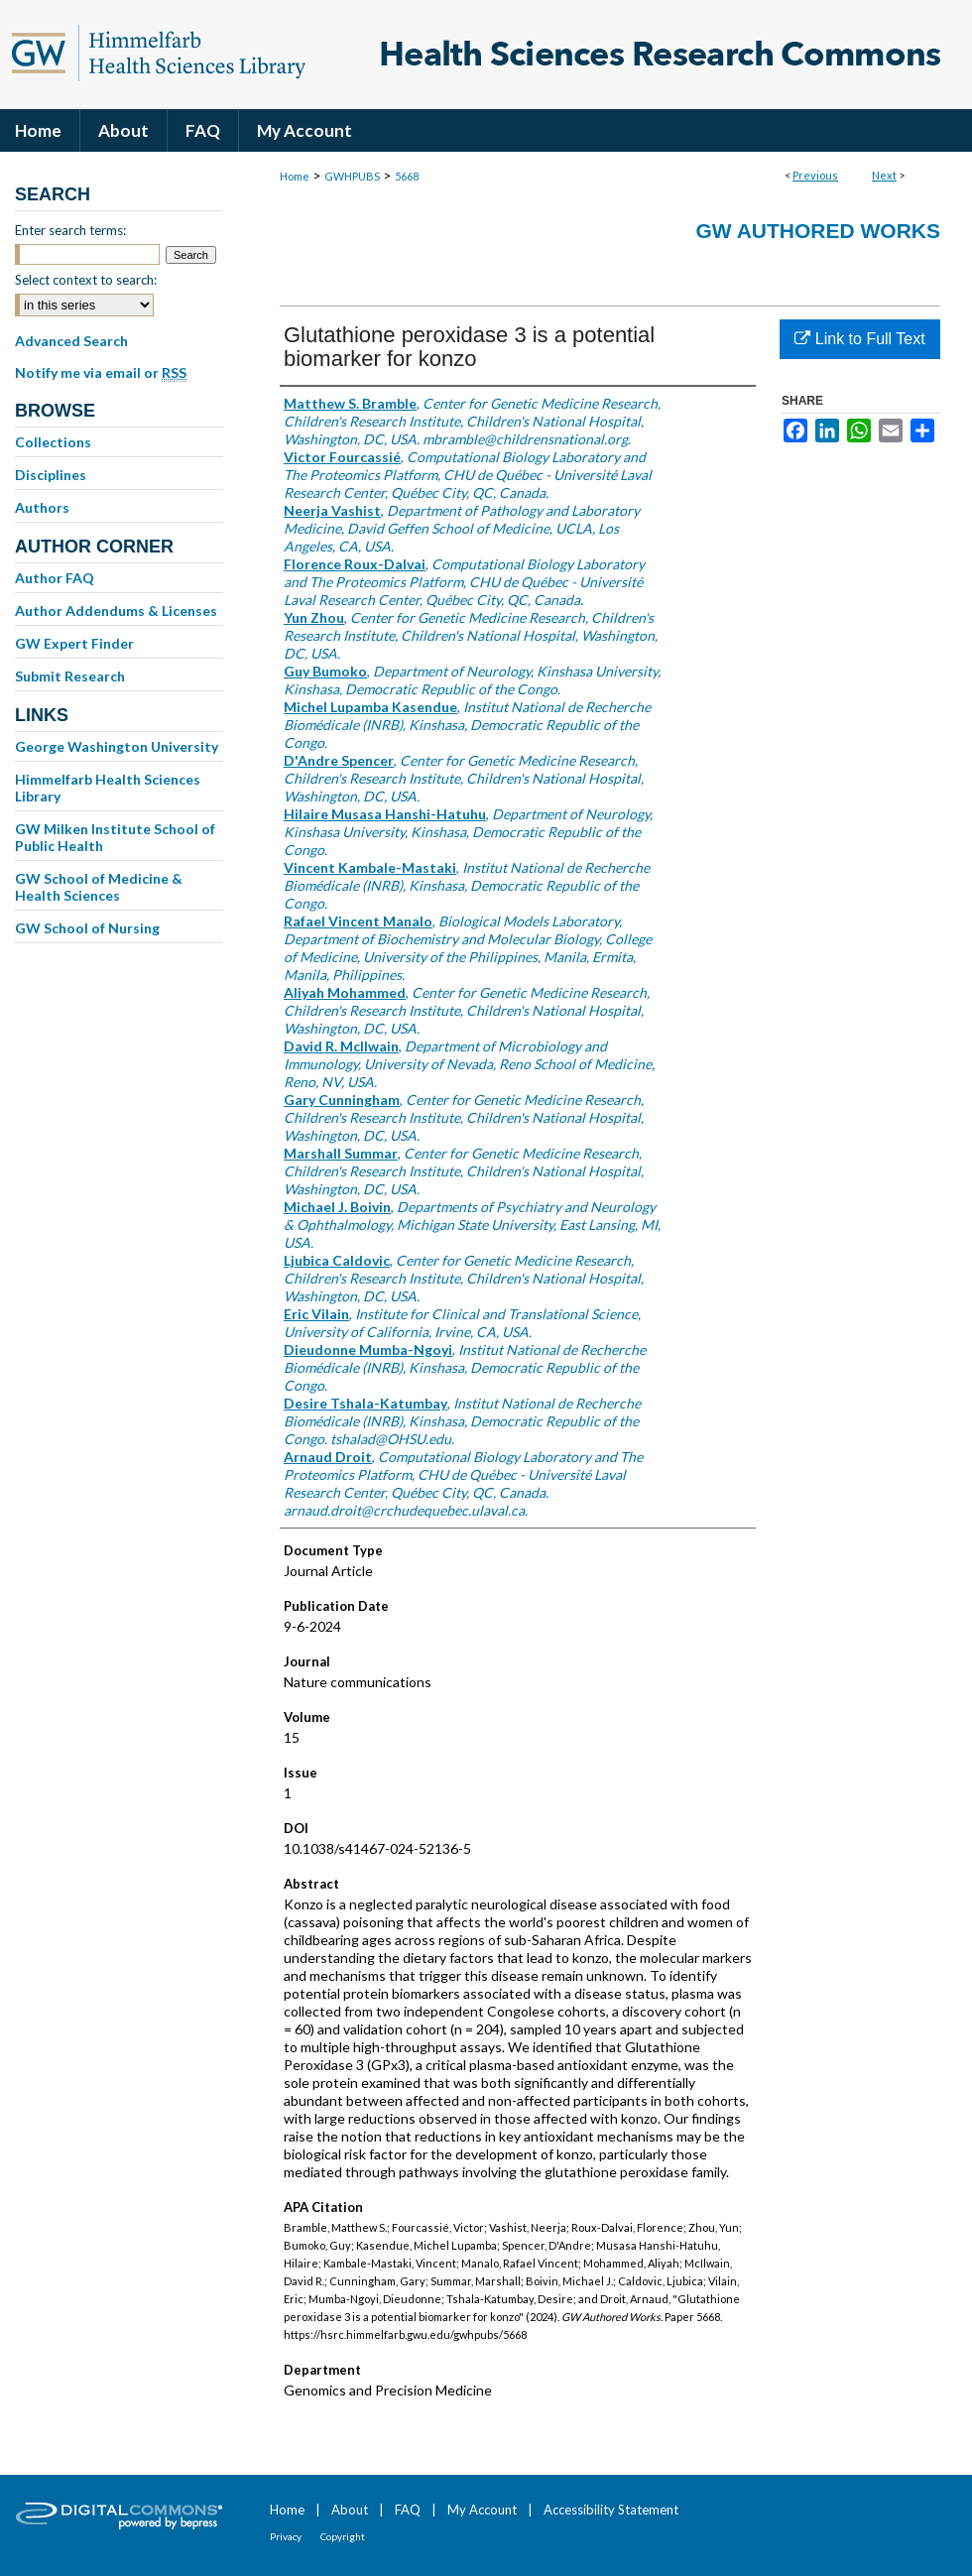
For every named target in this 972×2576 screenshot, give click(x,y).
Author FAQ (54, 577)
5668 (407, 176)
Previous (815, 175)
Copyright (342, 2536)
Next (884, 175)
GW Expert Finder (74, 643)
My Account (482, 2509)
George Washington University (116, 746)
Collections (53, 441)
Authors (42, 507)
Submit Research (70, 676)
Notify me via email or (100, 373)
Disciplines (50, 474)
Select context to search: (86, 280)
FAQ (408, 2509)
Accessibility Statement (611, 2509)
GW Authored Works (817, 230)
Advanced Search (71, 340)
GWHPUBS (352, 176)
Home (294, 176)
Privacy (286, 2536)
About (349, 2509)
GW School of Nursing (87, 928)
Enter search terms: (70, 230)
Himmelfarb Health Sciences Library (107, 787)
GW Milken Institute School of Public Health (115, 837)
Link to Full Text (859, 338)
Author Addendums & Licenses (116, 610)
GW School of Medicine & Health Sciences (98, 887)
